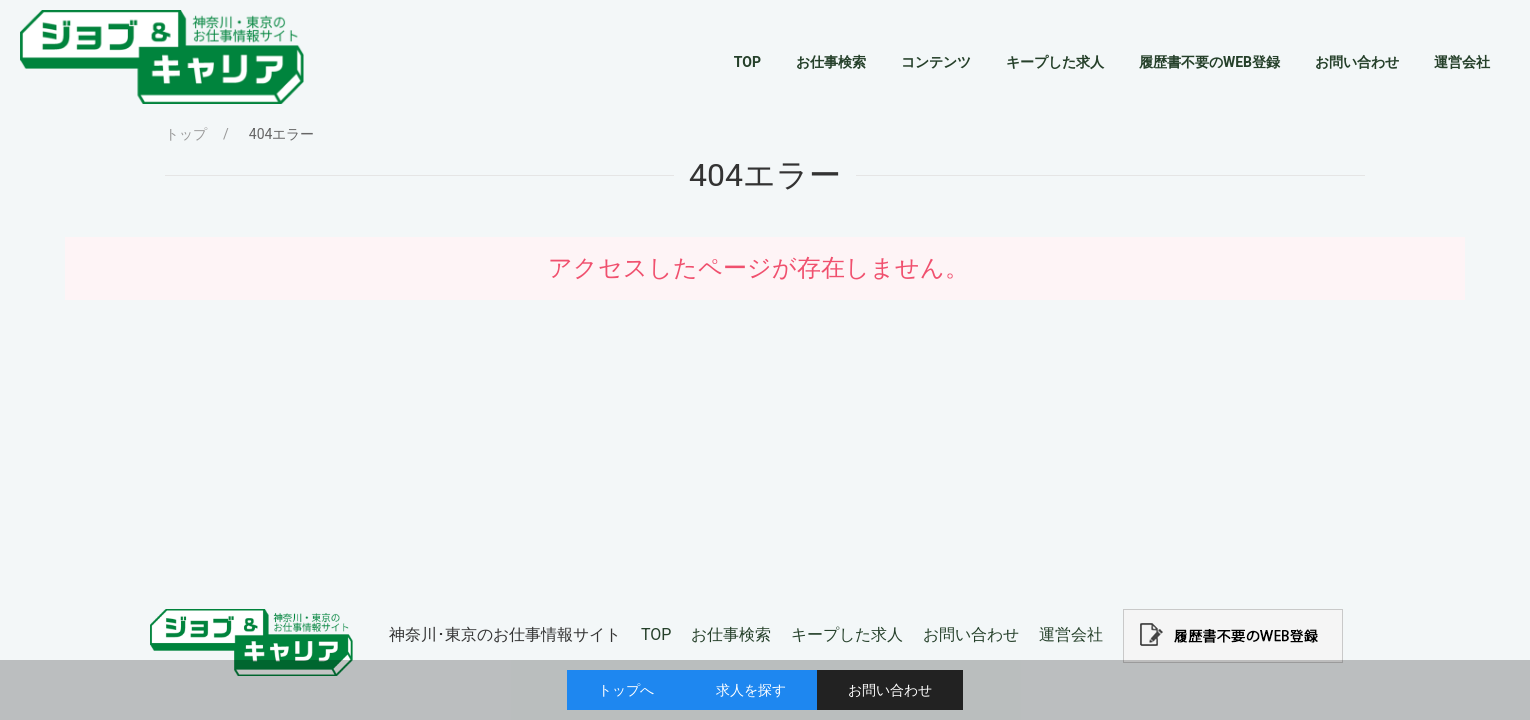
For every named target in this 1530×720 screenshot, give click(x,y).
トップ (186, 134)
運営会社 (1071, 634)
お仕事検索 (731, 634)
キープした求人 (847, 634)
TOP (656, 634)
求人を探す (751, 690)
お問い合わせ (890, 690)
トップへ (626, 690)
